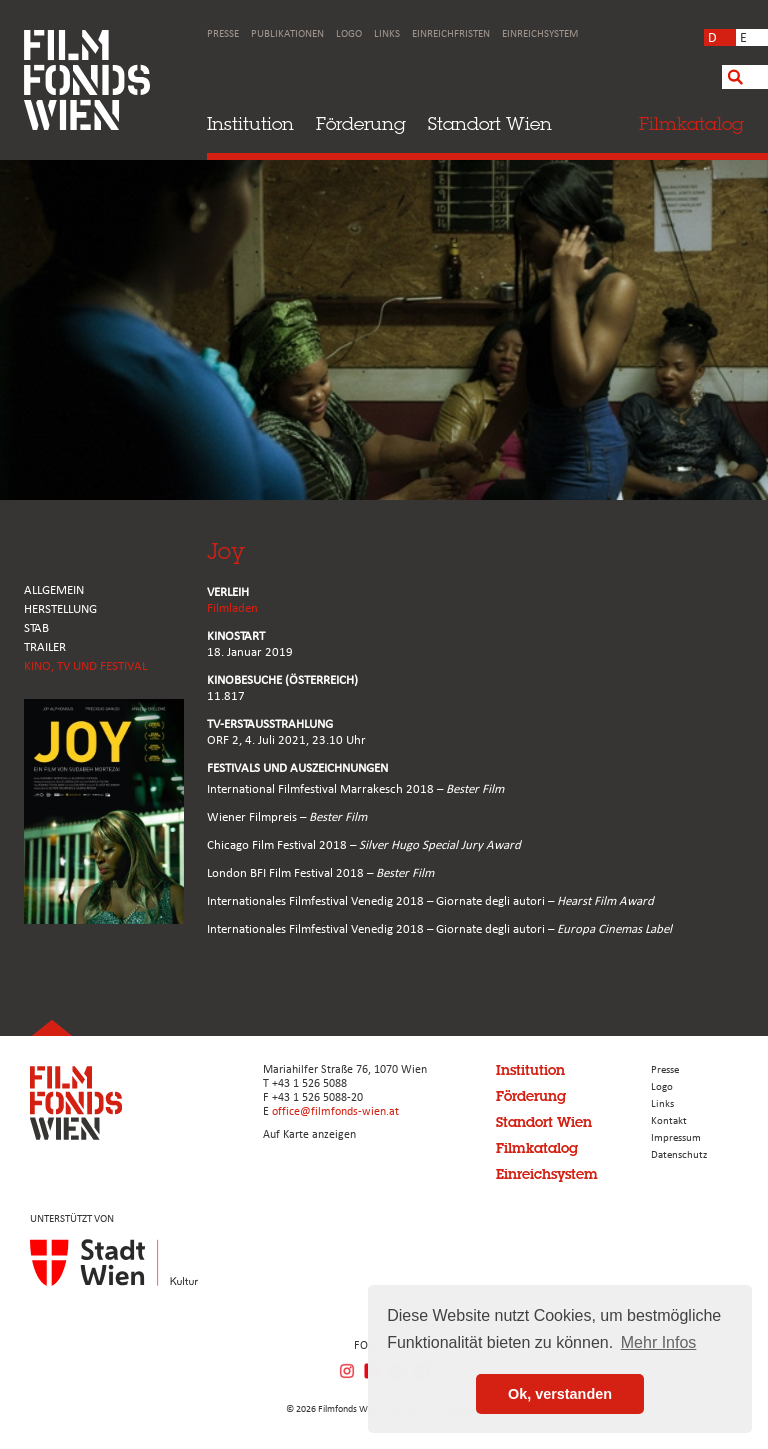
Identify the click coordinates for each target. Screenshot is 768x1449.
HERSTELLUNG (60, 609)
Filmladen (232, 608)
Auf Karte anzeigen (309, 1135)
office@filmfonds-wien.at (335, 1112)
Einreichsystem (540, 34)
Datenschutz (679, 1155)
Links (387, 34)
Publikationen (287, 34)
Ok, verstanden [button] (560, 1394)
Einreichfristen (451, 34)
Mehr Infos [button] (659, 1342)
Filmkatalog (537, 1148)
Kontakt (669, 1121)
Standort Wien (490, 123)
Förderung (361, 123)
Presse (223, 34)
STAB (36, 628)
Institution (250, 123)
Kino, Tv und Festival (85, 666)
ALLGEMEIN (54, 590)
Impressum (676, 1138)
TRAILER (45, 647)
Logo (349, 34)
